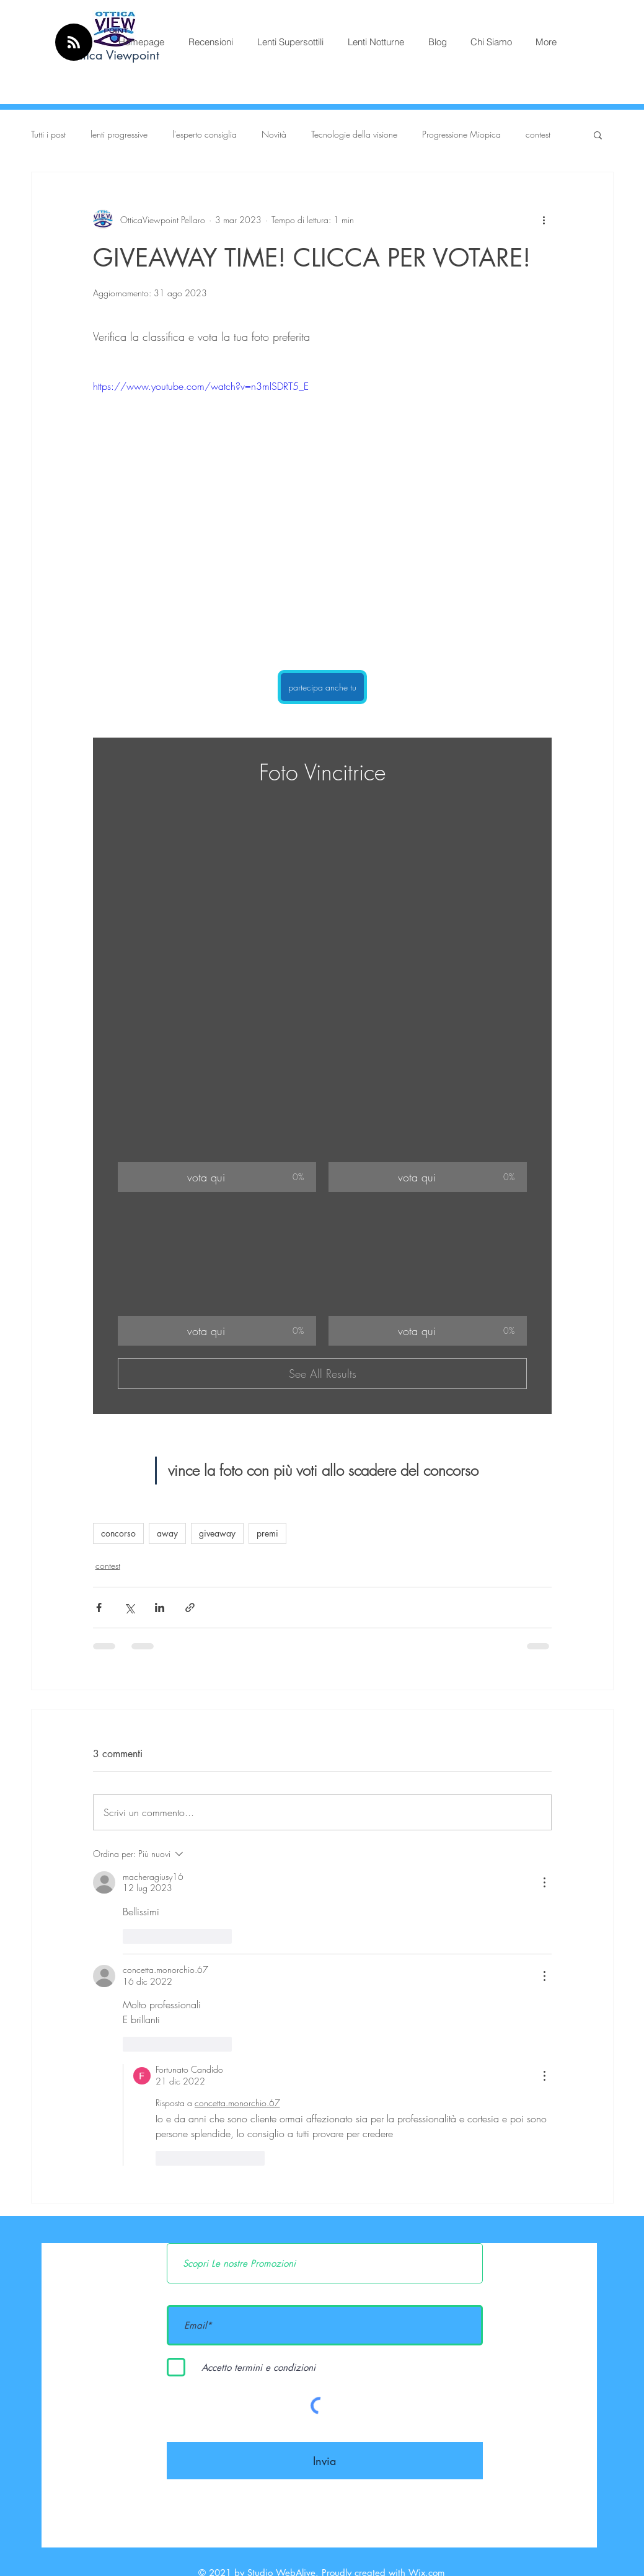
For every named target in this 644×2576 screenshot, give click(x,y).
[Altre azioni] (544, 219)
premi (267, 1533)
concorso (118, 1533)
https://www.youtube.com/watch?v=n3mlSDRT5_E (201, 386)
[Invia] (325, 2460)
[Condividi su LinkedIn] (159, 1607)
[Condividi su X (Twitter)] (129, 1607)
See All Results (322, 1373)
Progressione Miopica (461, 134)
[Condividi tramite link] (190, 1607)
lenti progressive (119, 134)
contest (538, 134)
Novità (274, 134)
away (167, 1533)
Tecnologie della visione (354, 134)
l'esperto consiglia (204, 134)
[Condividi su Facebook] (99, 1607)
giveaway (217, 1533)
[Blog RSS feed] (73, 43)
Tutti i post (48, 134)
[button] (598, 134)
